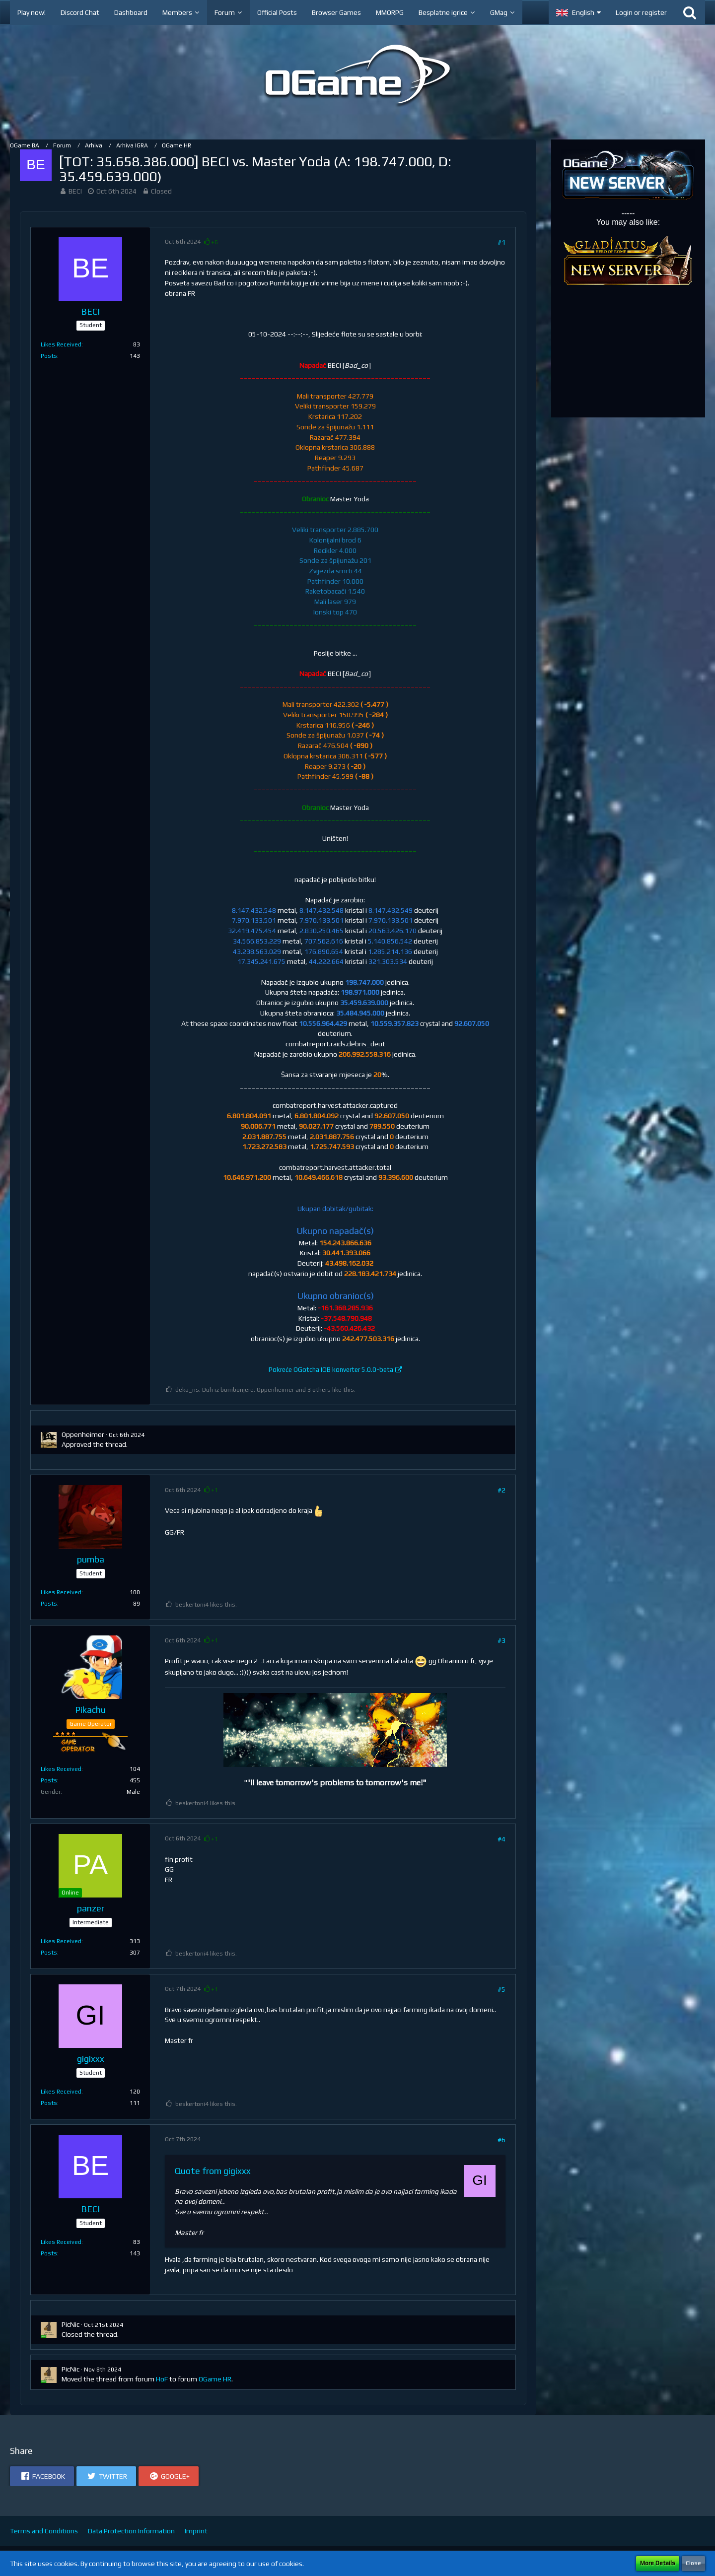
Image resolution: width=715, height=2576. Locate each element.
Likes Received (61, 344)
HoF (162, 2379)
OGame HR (215, 2379)
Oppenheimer (83, 1434)
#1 (501, 242)
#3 (501, 1640)
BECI (75, 191)
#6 (501, 2140)
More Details (657, 2563)
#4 (501, 1839)
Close (693, 2563)
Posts (49, 355)
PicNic (70, 2324)
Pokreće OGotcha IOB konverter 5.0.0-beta (331, 1369)
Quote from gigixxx (213, 2171)
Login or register (641, 12)
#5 (501, 1989)
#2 (501, 1490)
